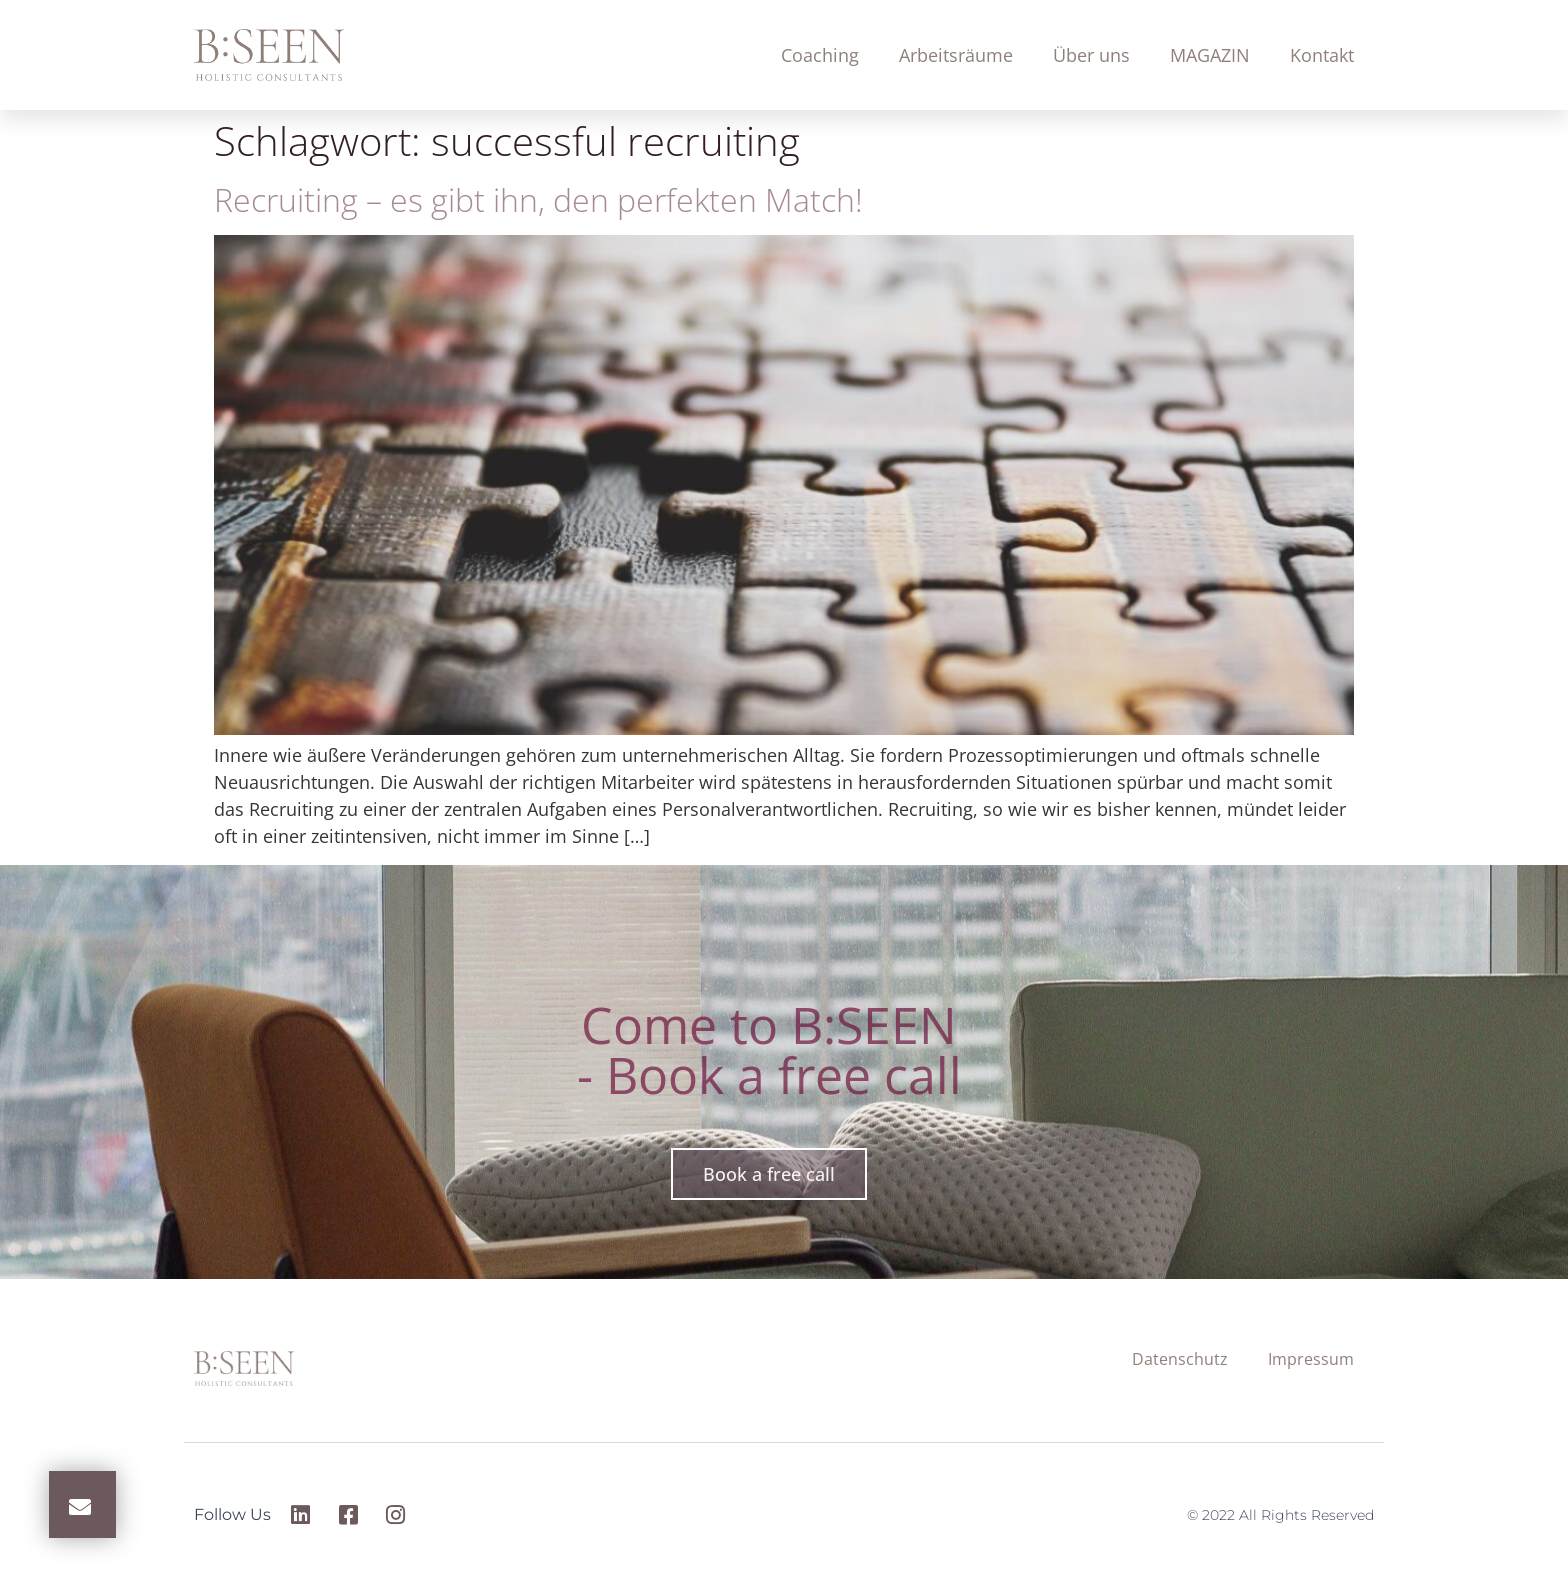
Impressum (1311, 1359)
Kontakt (1322, 55)
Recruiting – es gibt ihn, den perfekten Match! (538, 199)
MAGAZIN (1210, 55)
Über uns (1091, 55)
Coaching (820, 55)
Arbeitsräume (956, 55)
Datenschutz (1180, 1359)
